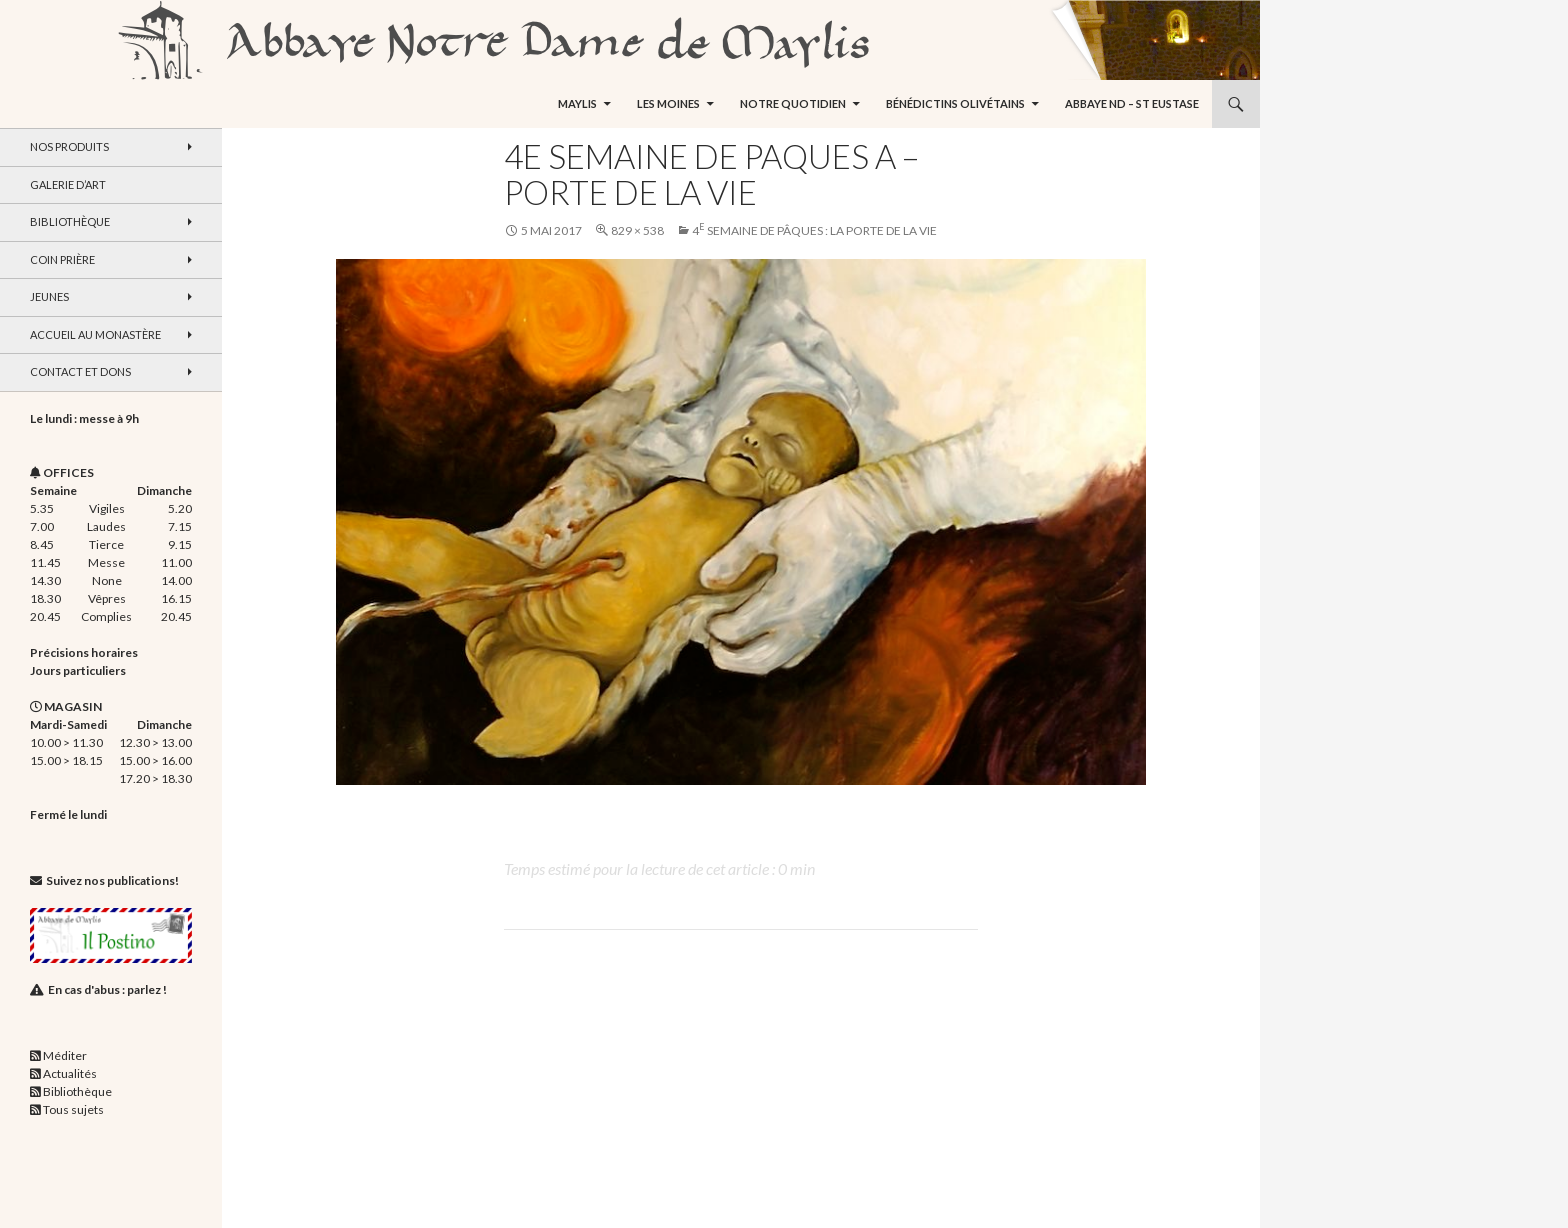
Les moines (668, 103)
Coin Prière (62, 259)
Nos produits (69, 146)
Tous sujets (73, 1109)
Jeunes (49, 296)
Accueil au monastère (95, 334)
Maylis (577, 103)
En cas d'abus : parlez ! (107, 989)
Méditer (65, 1055)
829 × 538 (637, 230)
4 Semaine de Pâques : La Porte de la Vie (814, 230)
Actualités (70, 1073)
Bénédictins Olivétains (955, 103)
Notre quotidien (793, 103)
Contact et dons (80, 371)
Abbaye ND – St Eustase (1132, 103)
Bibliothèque (70, 221)
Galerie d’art (68, 184)
